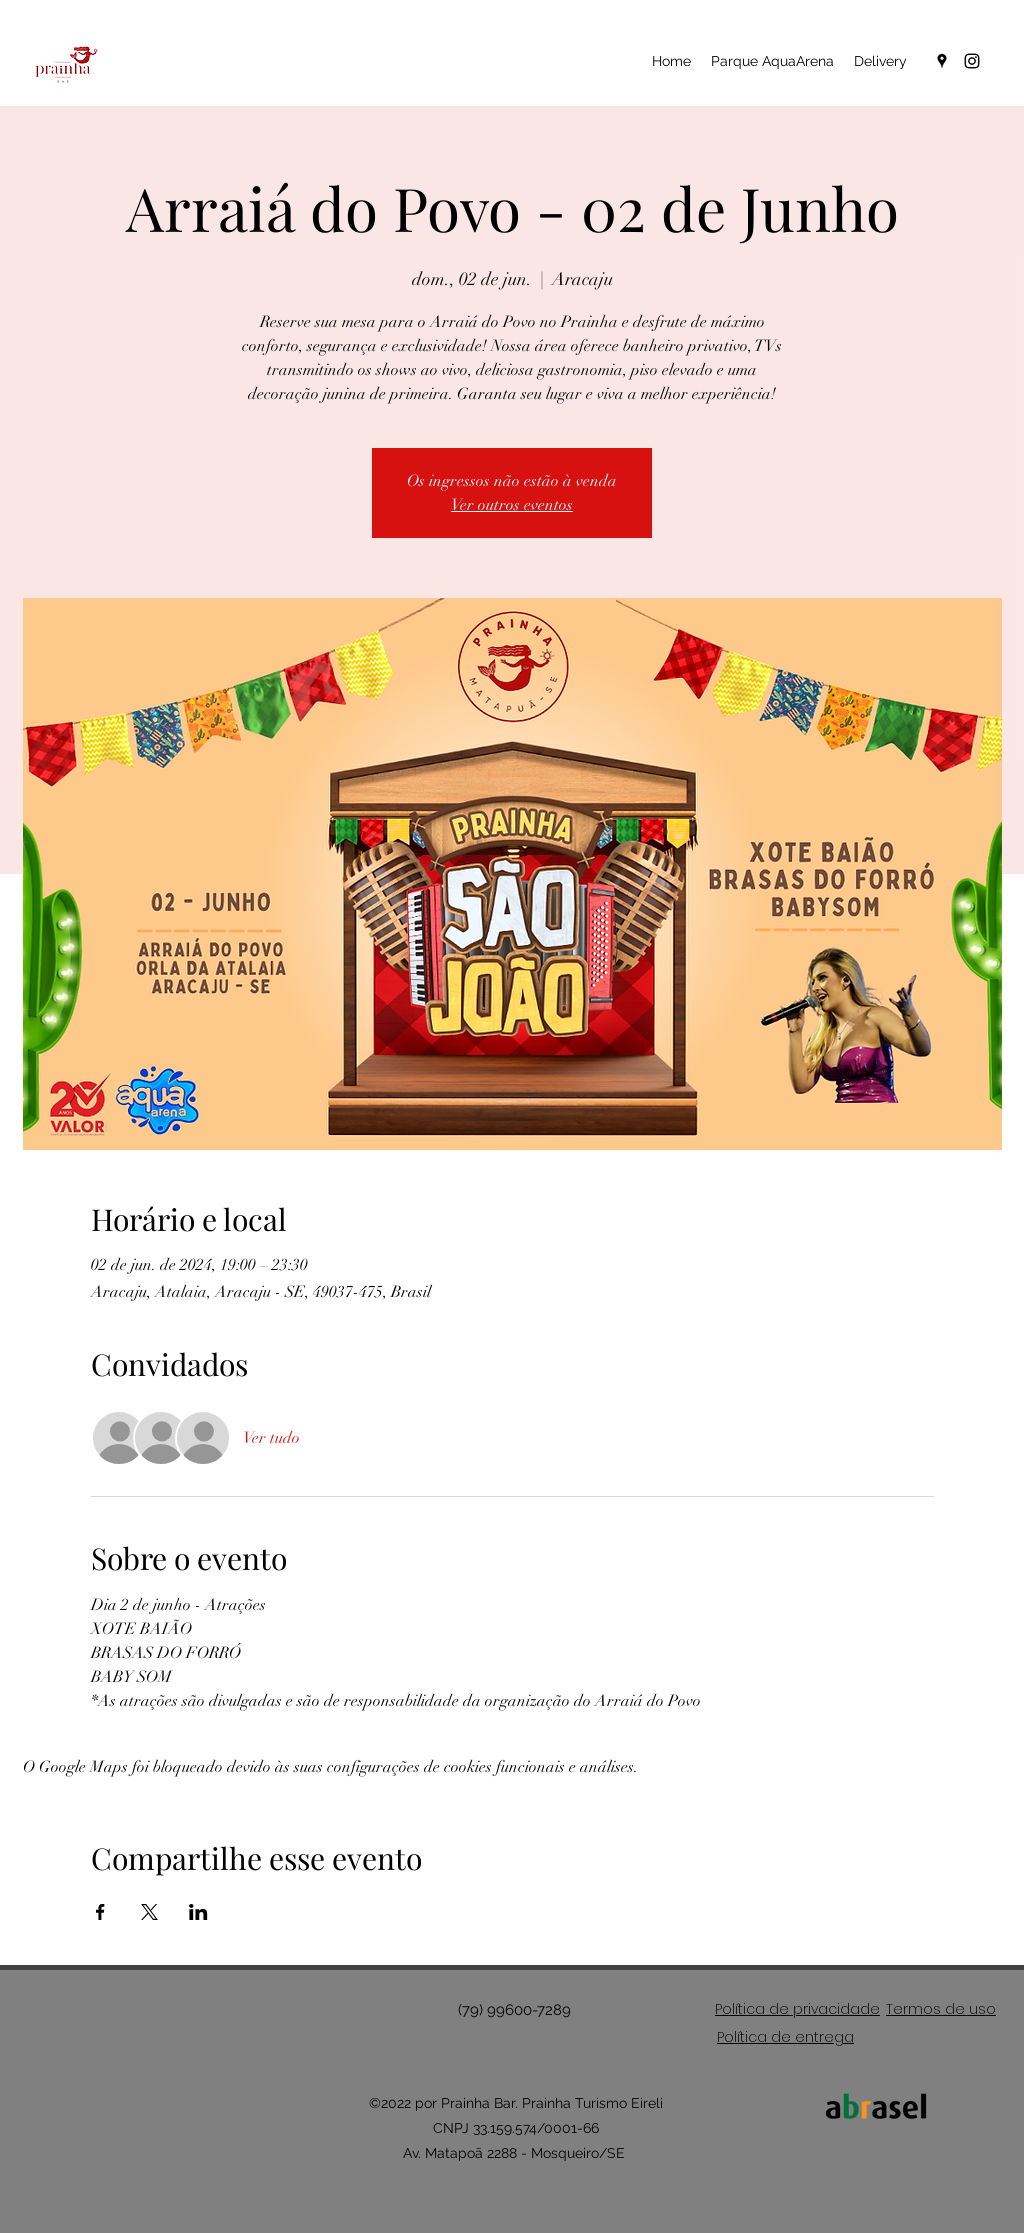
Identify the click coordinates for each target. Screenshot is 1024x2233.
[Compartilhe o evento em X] (149, 1912)
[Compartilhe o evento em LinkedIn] (198, 1912)
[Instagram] (972, 61)
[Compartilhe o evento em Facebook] (100, 1912)
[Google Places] (942, 61)
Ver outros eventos (512, 505)
